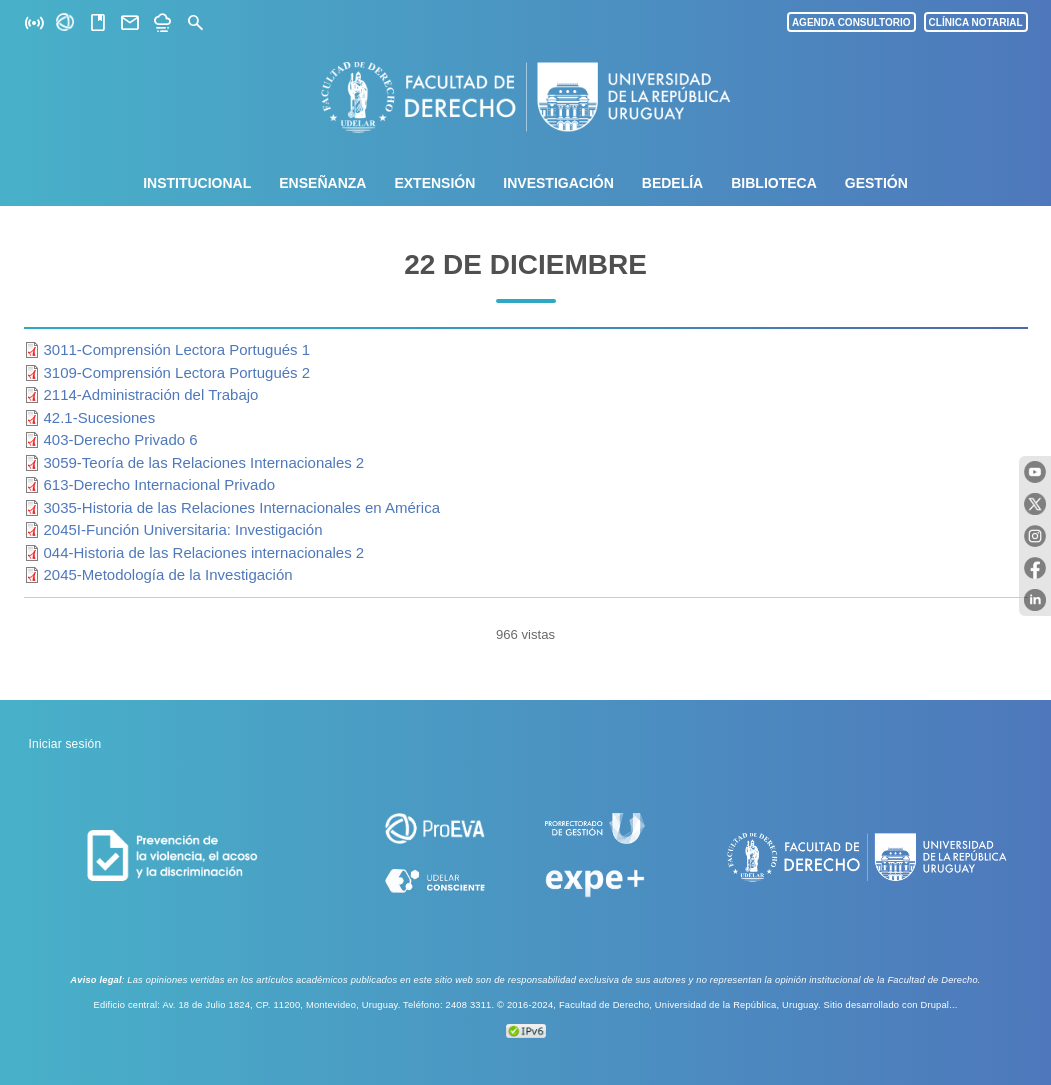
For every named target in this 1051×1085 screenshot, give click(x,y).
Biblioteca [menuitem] (774, 183)
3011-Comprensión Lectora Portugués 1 (177, 349)
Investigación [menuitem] (558, 183)
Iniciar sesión (65, 744)
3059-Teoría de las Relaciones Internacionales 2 (204, 462)
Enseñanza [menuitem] (322, 183)
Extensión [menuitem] (434, 183)
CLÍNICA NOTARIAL (976, 22)
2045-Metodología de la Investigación (168, 574)
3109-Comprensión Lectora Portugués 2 (177, 372)
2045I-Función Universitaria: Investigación (183, 529)
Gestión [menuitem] (876, 183)
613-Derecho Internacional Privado (160, 484)
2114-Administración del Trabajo (151, 394)
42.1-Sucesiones (100, 417)
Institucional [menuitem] (197, 183)
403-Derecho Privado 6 (121, 439)
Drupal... (938, 1005)
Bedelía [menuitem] (672, 183)
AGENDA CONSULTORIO (851, 22)
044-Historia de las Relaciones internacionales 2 (204, 552)
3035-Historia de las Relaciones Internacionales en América (242, 507)
